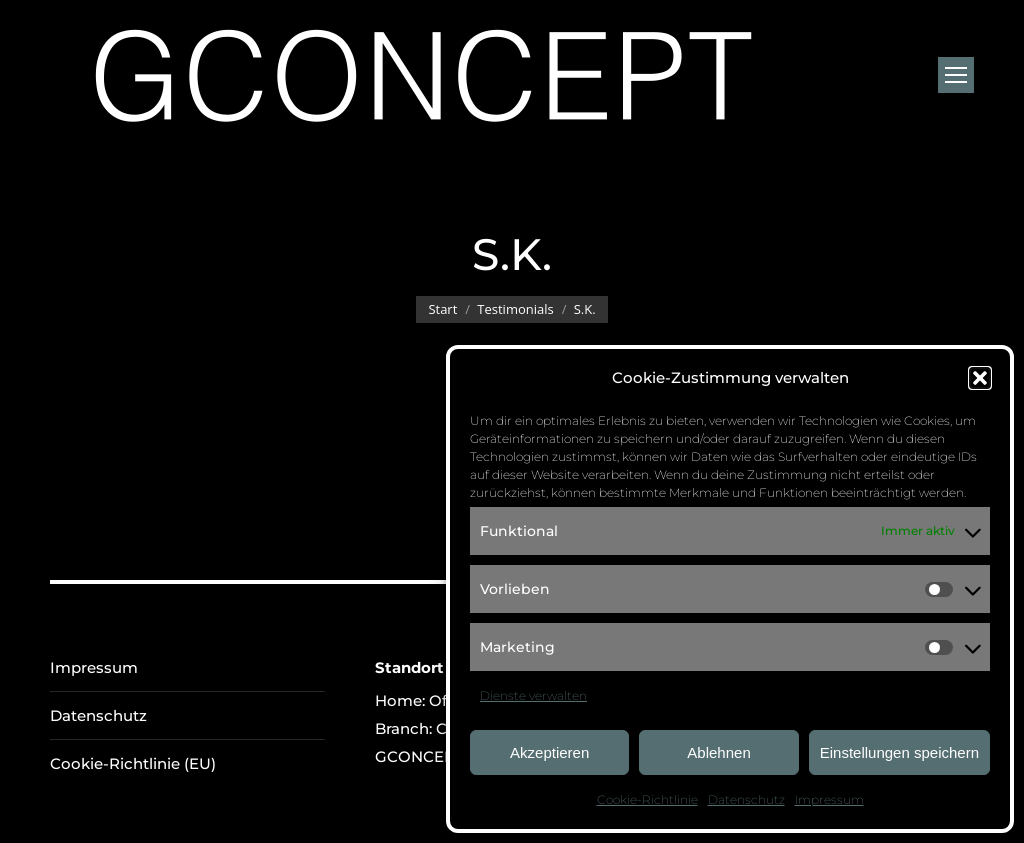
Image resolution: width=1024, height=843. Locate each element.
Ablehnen (718, 752)
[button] (980, 378)
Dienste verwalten (533, 695)
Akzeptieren (549, 752)
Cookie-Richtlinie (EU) (133, 763)
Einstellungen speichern (899, 752)
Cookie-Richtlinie (647, 799)
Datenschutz (746, 799)
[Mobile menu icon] (956, 75)
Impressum (829, 799)
